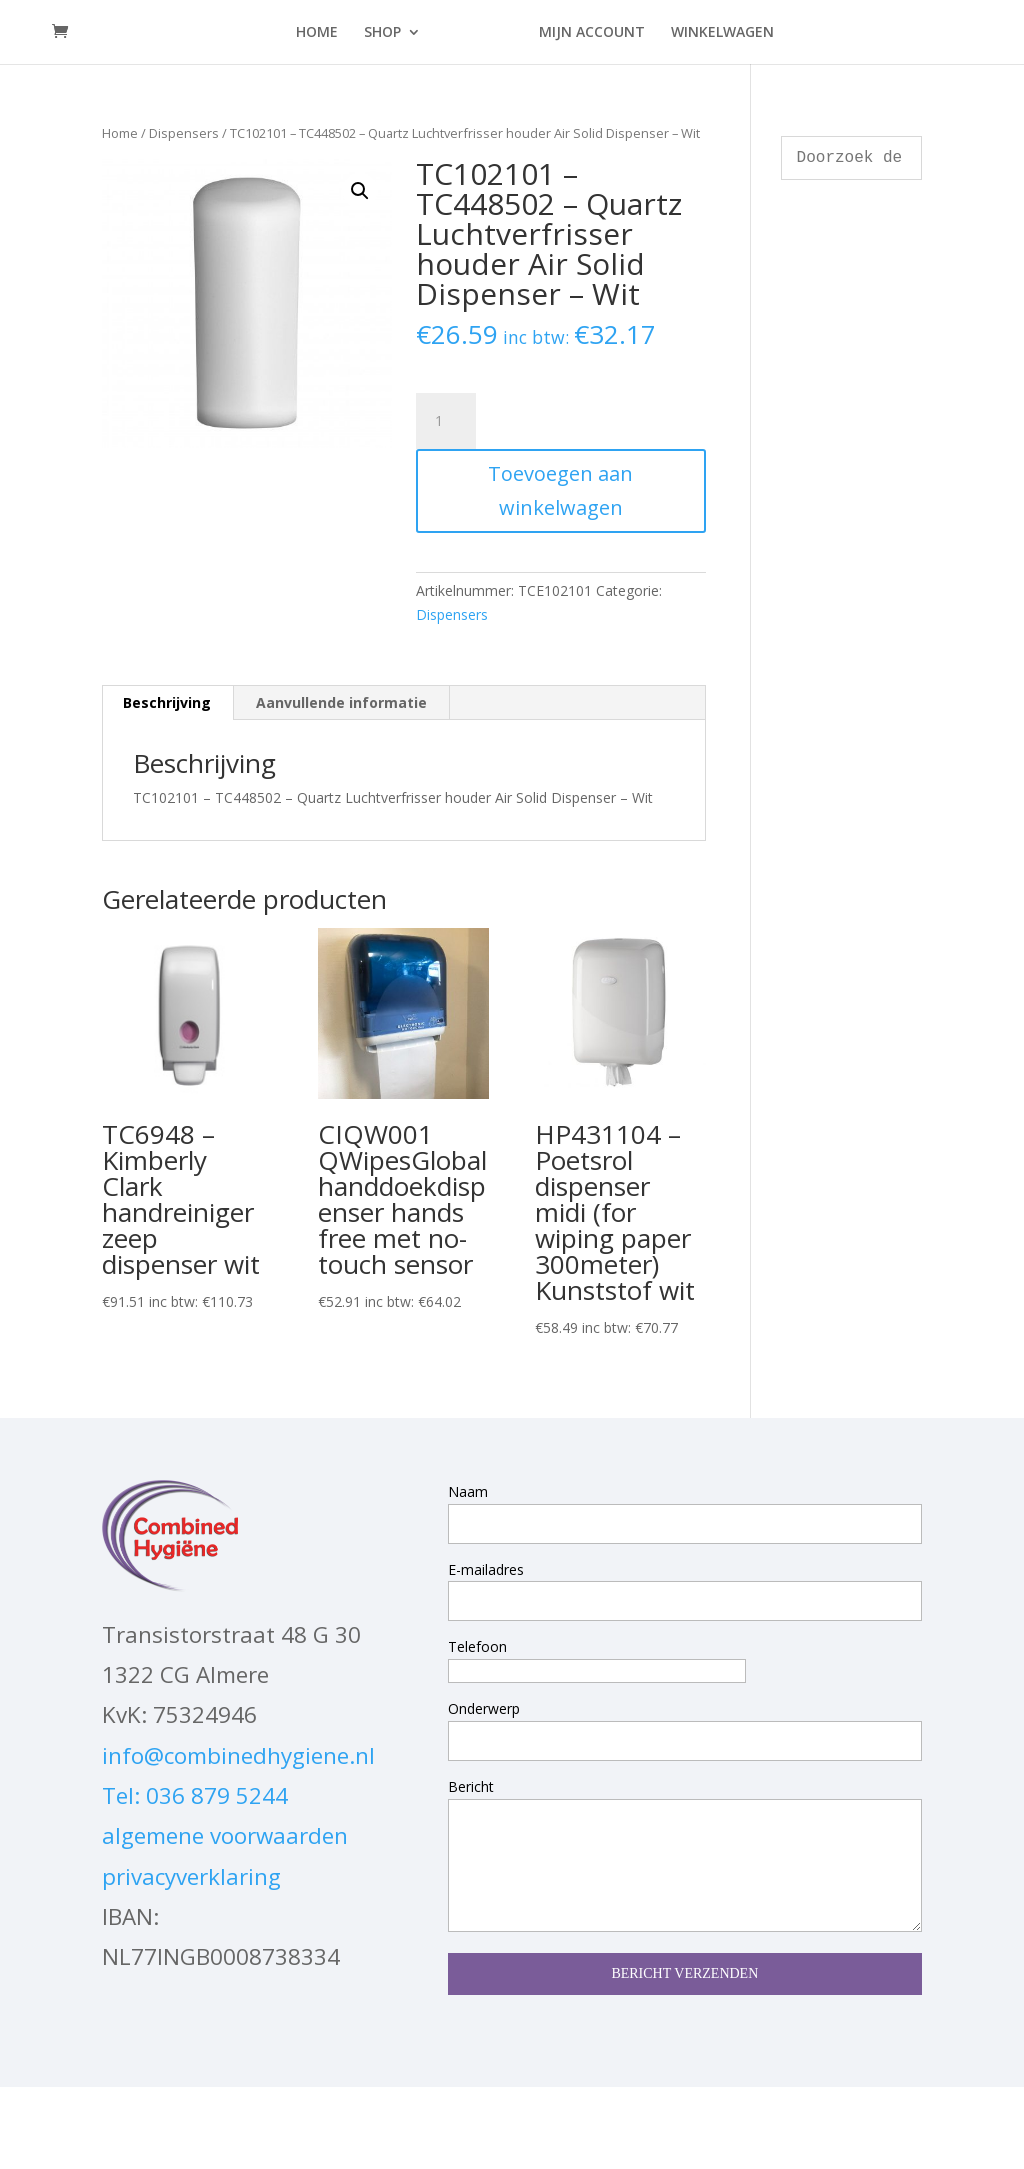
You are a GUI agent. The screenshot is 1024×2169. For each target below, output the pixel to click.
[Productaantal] (446, 421)
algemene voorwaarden (225, 1835)
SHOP (388, 33)
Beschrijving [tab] (167, 702)
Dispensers (184, 133)
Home (120, 133)
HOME (323, 33)
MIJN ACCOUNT (586, 33)
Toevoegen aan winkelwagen (560, 490)
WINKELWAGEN (716, 33)
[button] (360, 191)
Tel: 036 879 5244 (195, 1795)
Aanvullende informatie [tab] (341, 702)
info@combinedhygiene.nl (238, 1755)
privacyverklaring (191, 1876)
